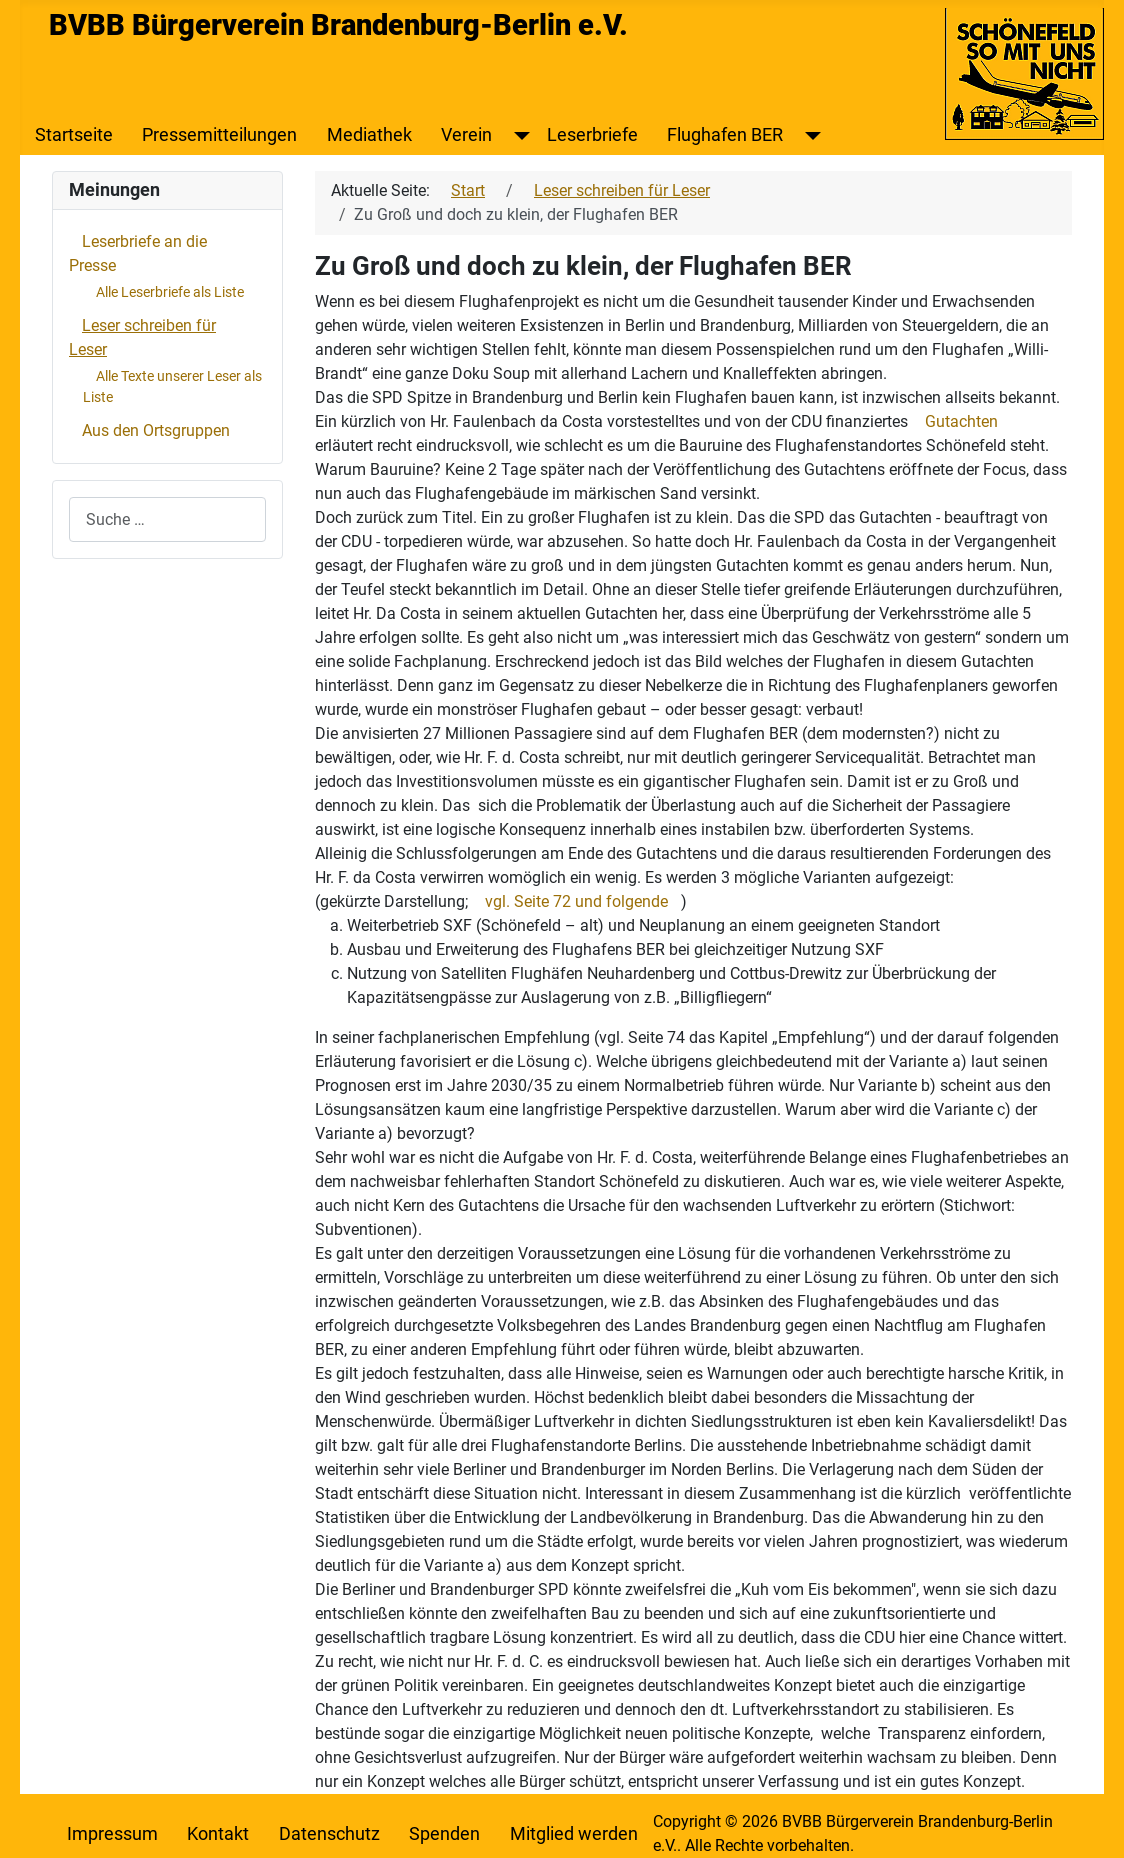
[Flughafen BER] (808, 135)
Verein (466, 135)
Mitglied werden (574, 1834)
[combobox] (167, 519)
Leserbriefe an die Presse (138, 253)
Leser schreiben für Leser (142, 337)
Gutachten (961, 421)
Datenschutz (329, 1834)
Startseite (74, 135)
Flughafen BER (725, 135)
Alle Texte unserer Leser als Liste (172, 386)
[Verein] (517, 135)
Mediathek (369, 135)
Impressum (112, 1834)
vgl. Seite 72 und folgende (576, 901)
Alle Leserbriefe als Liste (170, 292)
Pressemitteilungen (219, 135)
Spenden (444, 1834)
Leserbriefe (592, 135)
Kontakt (218, 1834)
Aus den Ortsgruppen (156, 430)
